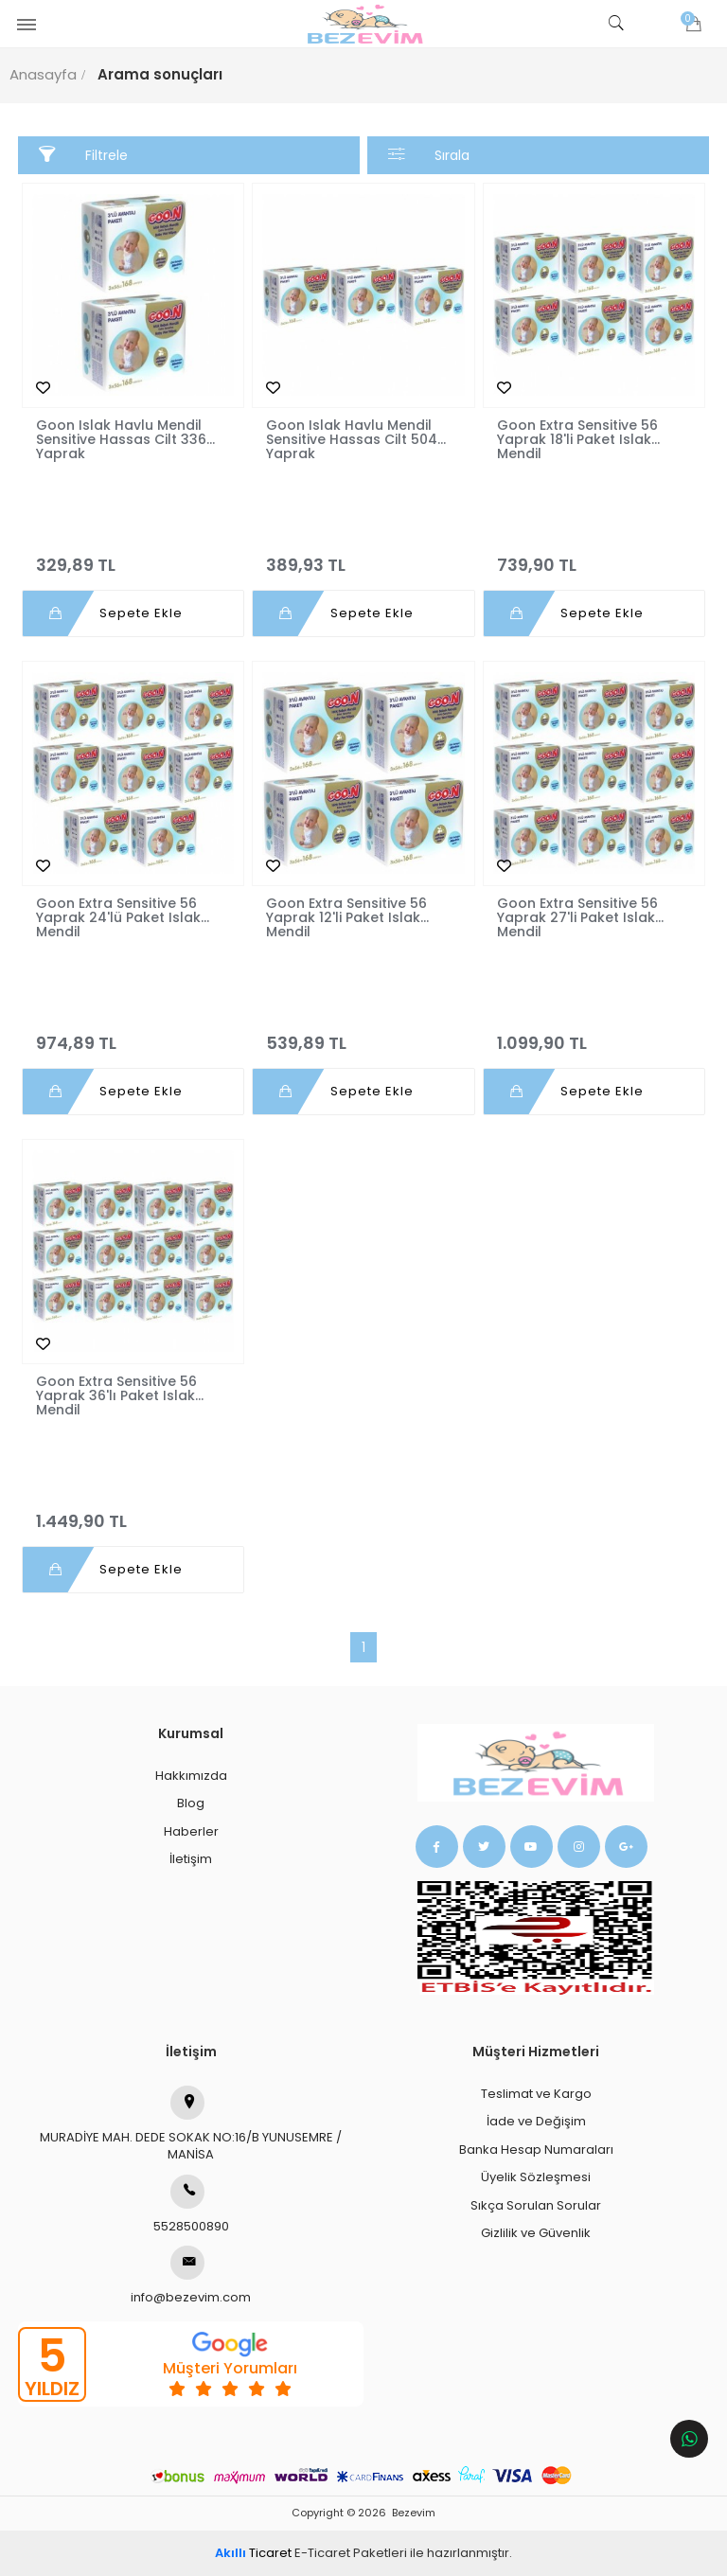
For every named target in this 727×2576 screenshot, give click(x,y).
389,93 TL (363, 557)
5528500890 (191, 2205)
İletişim (190, 1859)
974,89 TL (133, 1035)
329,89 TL (133, 557)
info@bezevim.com (191, 2276)
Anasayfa (43, 74)
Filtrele (84, 155)
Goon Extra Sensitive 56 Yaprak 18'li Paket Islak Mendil (577, 440)
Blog (190, 1803)
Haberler (191, 1831)
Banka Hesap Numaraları (536, 2150)
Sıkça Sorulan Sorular (535, 2205)
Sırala (429, 155)
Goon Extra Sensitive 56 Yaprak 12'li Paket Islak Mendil (346, 918)
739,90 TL (594, 557)
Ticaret (253, 2553)
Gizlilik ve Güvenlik (536, 2233)
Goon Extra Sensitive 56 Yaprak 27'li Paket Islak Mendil (577, 918)
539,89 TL (363, 1035)
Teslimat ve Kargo (536, 2094)
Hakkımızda (191, 1776)
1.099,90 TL (594, 1035)
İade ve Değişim (536, 2121)
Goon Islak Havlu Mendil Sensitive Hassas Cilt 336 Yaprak (121, 440)
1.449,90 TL (133, 1513)
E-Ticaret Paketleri (350, 2553)
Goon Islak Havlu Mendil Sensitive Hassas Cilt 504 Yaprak (351, 440)
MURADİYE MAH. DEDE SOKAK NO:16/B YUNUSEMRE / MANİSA (191, 2125)
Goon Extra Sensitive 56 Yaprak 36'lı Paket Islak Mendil (116, 1396)
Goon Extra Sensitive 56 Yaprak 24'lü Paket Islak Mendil (118, 918)
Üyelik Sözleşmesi (536, 2177)
